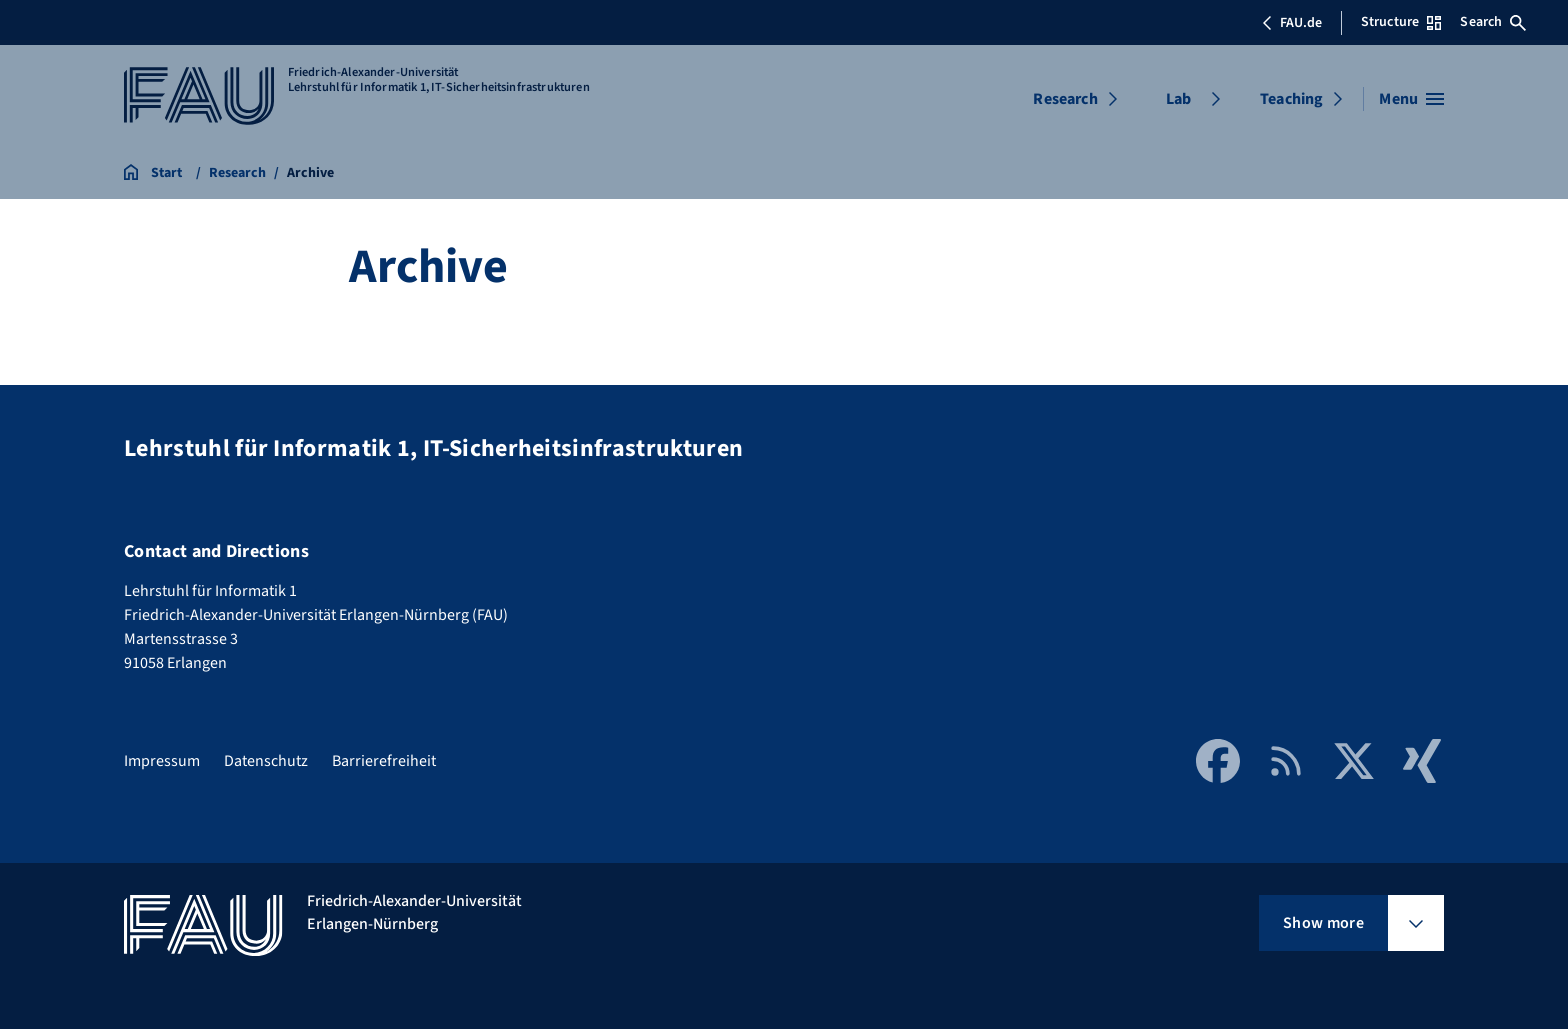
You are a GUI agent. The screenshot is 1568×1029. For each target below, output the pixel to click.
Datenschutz (266, 761)
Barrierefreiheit (384, 761)
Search (1493, 22)
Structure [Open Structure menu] (1401, 22)
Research (1065, 99)
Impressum (162, 761)
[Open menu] (1411, 99)
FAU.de (1292, 23)
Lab (1178, 99)
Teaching (1291, 99)
